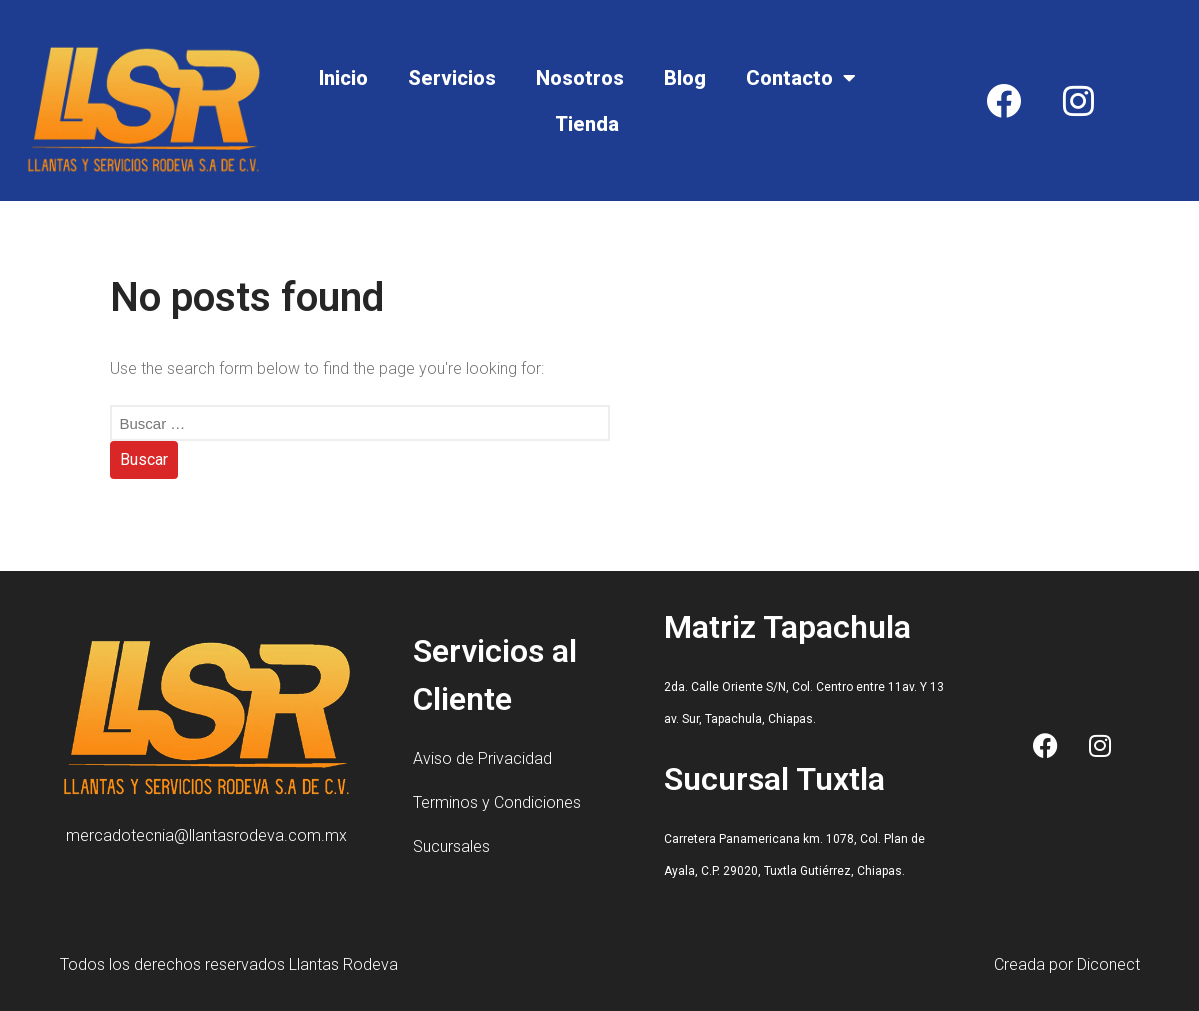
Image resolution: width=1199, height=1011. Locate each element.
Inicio (343, 78)
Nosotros (580, 78)
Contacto (801, 78)
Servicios (452, 78)
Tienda (587, 124)
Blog (685, 78)
